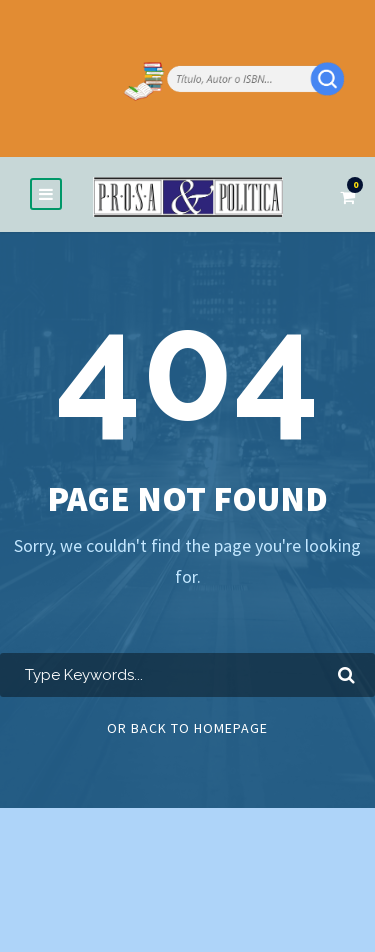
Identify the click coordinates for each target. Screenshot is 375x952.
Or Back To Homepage (187, 728)
